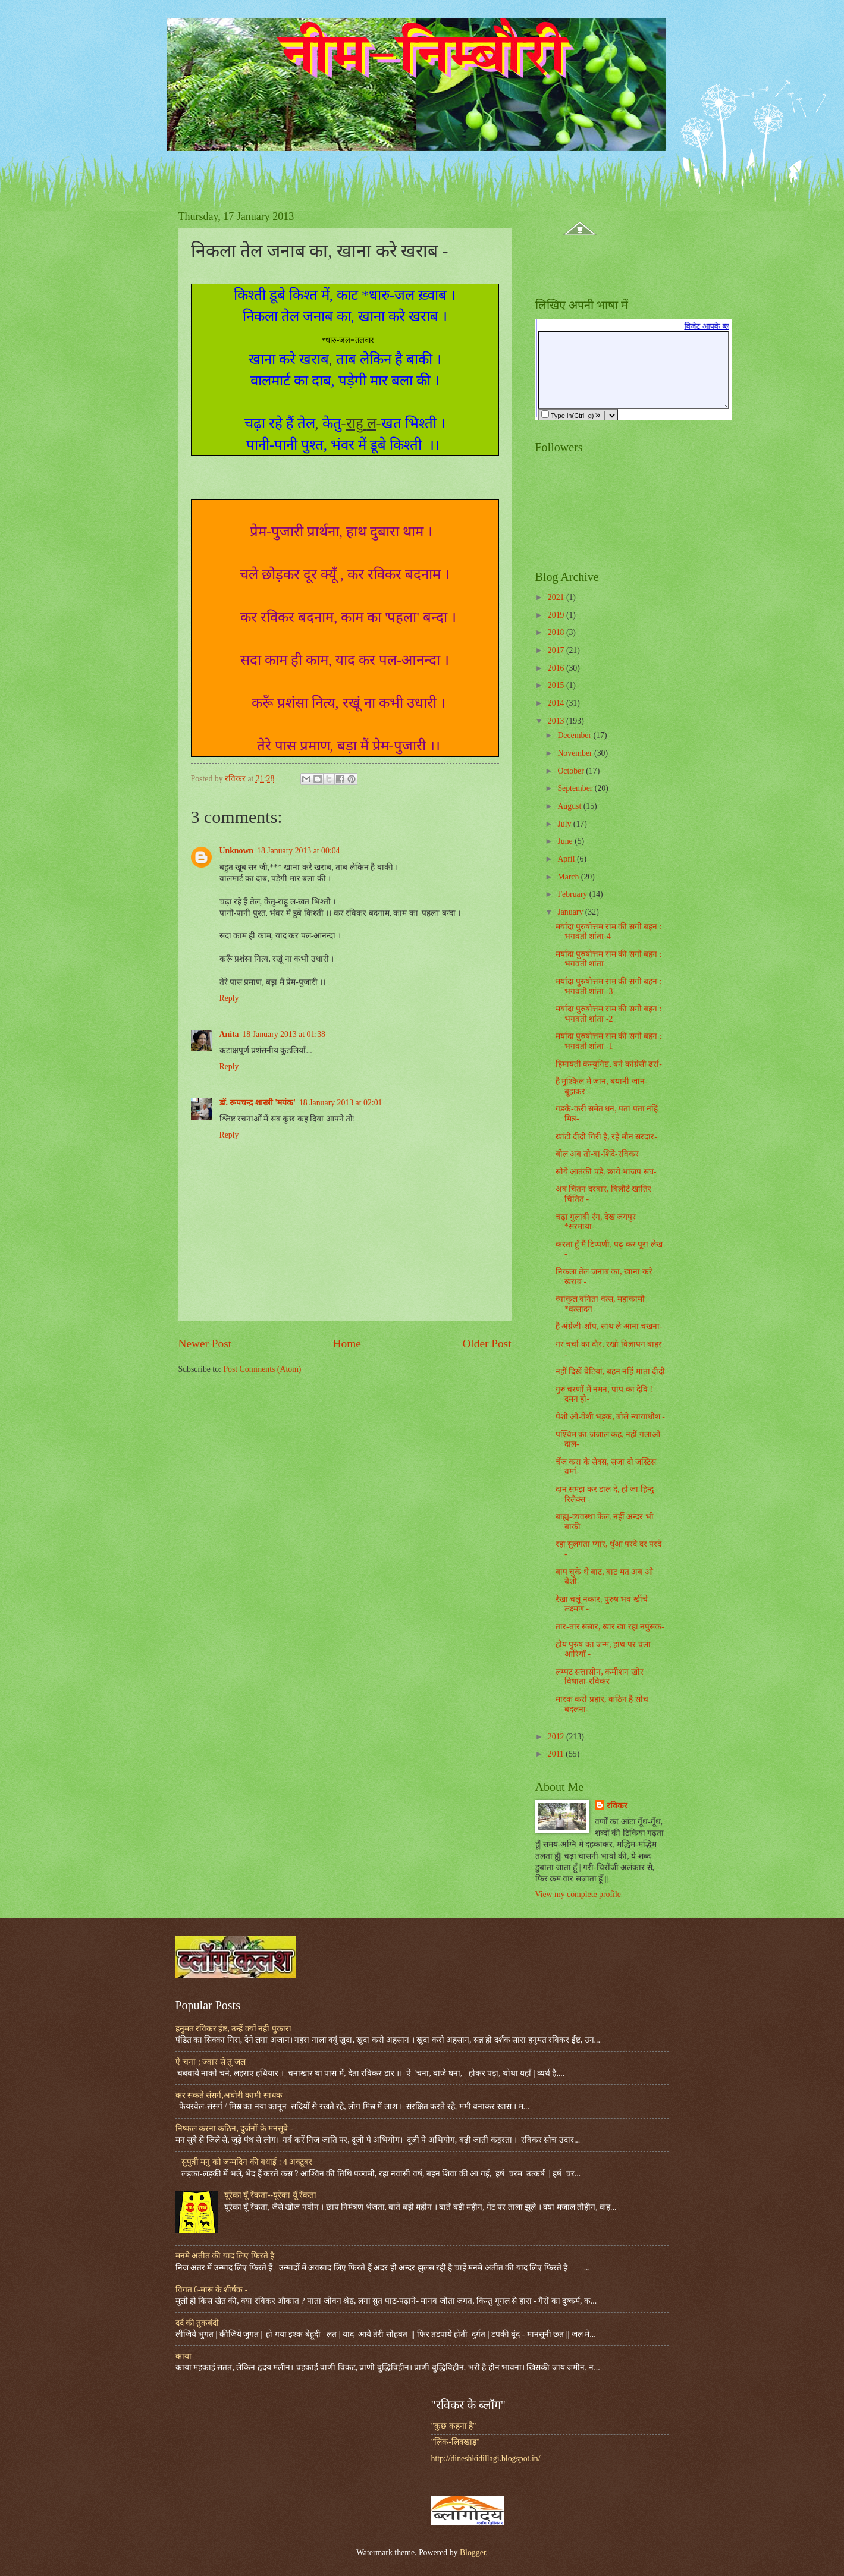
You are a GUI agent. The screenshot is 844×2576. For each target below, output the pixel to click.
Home (347, 1343)
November (575, 753)
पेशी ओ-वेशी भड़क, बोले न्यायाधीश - (610, 1416)
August (570, 806)
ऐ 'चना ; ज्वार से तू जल (210, 2061)
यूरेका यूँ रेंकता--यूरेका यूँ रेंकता (270, 2195)
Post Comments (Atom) (262, 1369)
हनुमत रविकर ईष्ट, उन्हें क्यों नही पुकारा (233, 2028)
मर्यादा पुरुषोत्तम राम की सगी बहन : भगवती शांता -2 (609, 1013)
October (571, 770)
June (566, 841)
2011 (557, 1753)
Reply (229, 998)
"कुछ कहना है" (453, 2425)
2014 (557, 703)
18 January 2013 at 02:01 (340, 1102)
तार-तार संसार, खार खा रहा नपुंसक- (610, 1626)
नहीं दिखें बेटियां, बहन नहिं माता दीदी (610, 1371)
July (565, 823)
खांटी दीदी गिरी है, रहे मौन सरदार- (606, 1136)
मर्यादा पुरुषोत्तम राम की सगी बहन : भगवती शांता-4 (609, 931)
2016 (557, 668)
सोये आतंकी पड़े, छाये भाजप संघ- (606, 1171)
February (573, 894)
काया (183, 2356)
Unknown (236, 850)
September (575, 788)
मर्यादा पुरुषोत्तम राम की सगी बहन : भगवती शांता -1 (609, 1041)
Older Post (486, 1343)
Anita (229, 1034)
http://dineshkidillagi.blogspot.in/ (486, 2458)
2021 (557, 597)
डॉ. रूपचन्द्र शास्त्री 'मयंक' (257, 1102)
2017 (557, 650)
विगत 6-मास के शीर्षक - (211, 2289)
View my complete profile (578, 1894)
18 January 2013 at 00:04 (298, 850)
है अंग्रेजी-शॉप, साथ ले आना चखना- (609, 1326)
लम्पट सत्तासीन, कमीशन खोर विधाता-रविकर (600, 1676)
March (569, 876)
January (571, 911)
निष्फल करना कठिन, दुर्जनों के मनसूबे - (234, 2128)
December (575, 735)
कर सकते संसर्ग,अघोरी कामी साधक (229, 2095)
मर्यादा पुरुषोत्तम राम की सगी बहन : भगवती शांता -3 (609, 986)
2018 (557, 632)
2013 (557, 721)
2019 (557, 615)
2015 (557, 685)
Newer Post (205, 1343)
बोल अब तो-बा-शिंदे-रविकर (597, 1153)
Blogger (473, 2552)
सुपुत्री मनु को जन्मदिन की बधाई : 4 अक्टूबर (246, 2161)
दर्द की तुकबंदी (197, 2323)
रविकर (617, 1805)
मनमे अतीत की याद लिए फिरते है (225, 2255)
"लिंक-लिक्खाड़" (455, 2441)
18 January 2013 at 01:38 (283, 1034)
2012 (557, 1736)
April (567, 859)
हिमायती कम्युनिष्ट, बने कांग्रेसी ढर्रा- (609, 1064)
